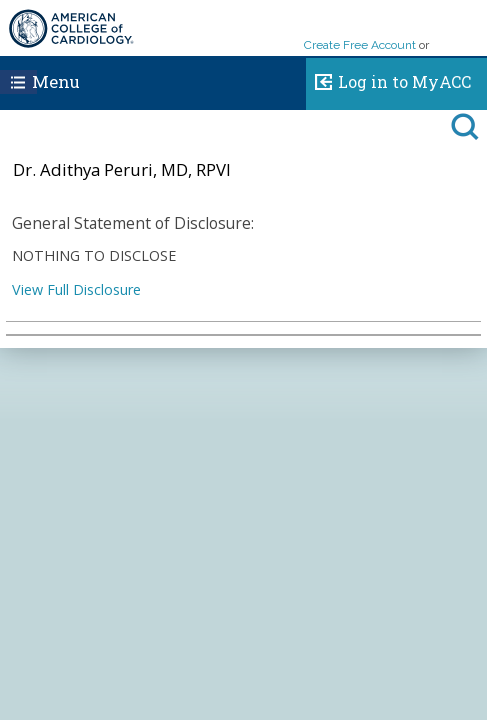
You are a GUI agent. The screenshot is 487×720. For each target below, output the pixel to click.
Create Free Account (360, 45)
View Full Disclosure (76, 289)
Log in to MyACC (388, 79)
